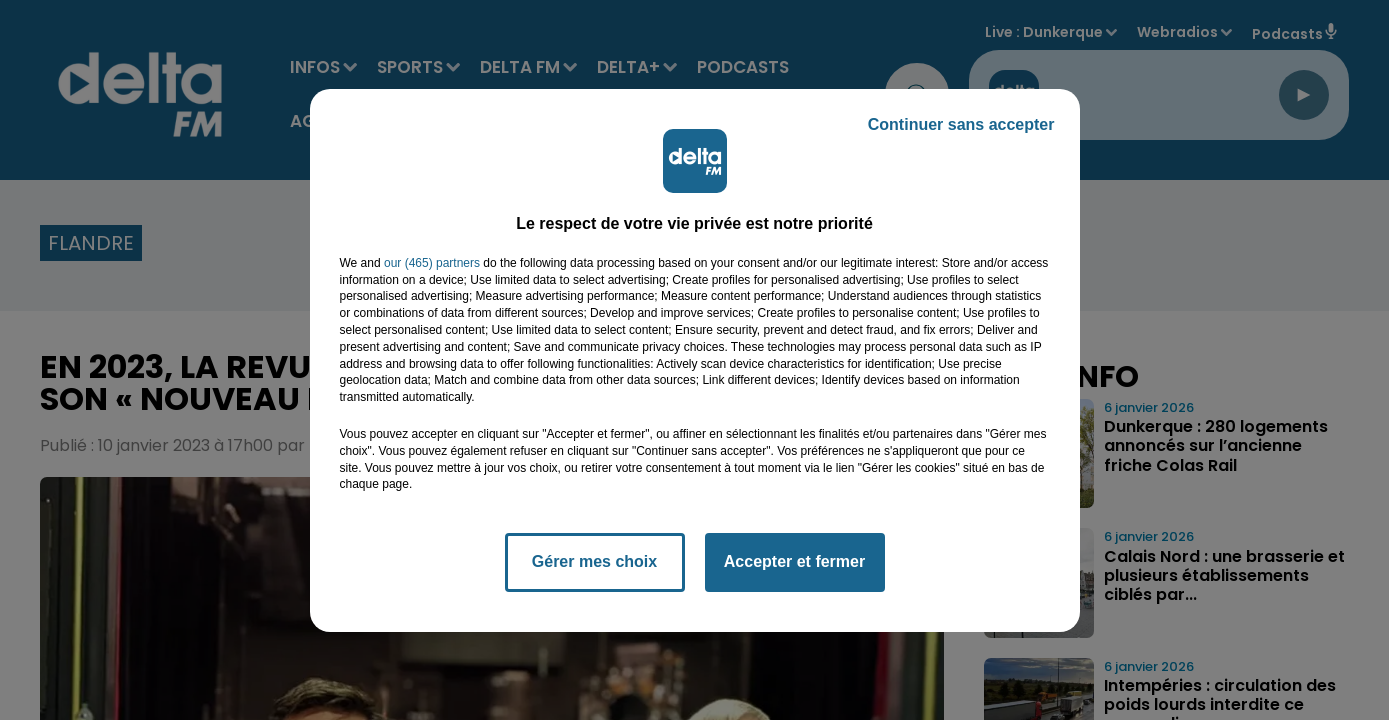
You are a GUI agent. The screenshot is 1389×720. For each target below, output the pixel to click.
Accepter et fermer (794, 561)
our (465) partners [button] (432, 263)
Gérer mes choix (594, 561)
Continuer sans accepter (961, 124)
